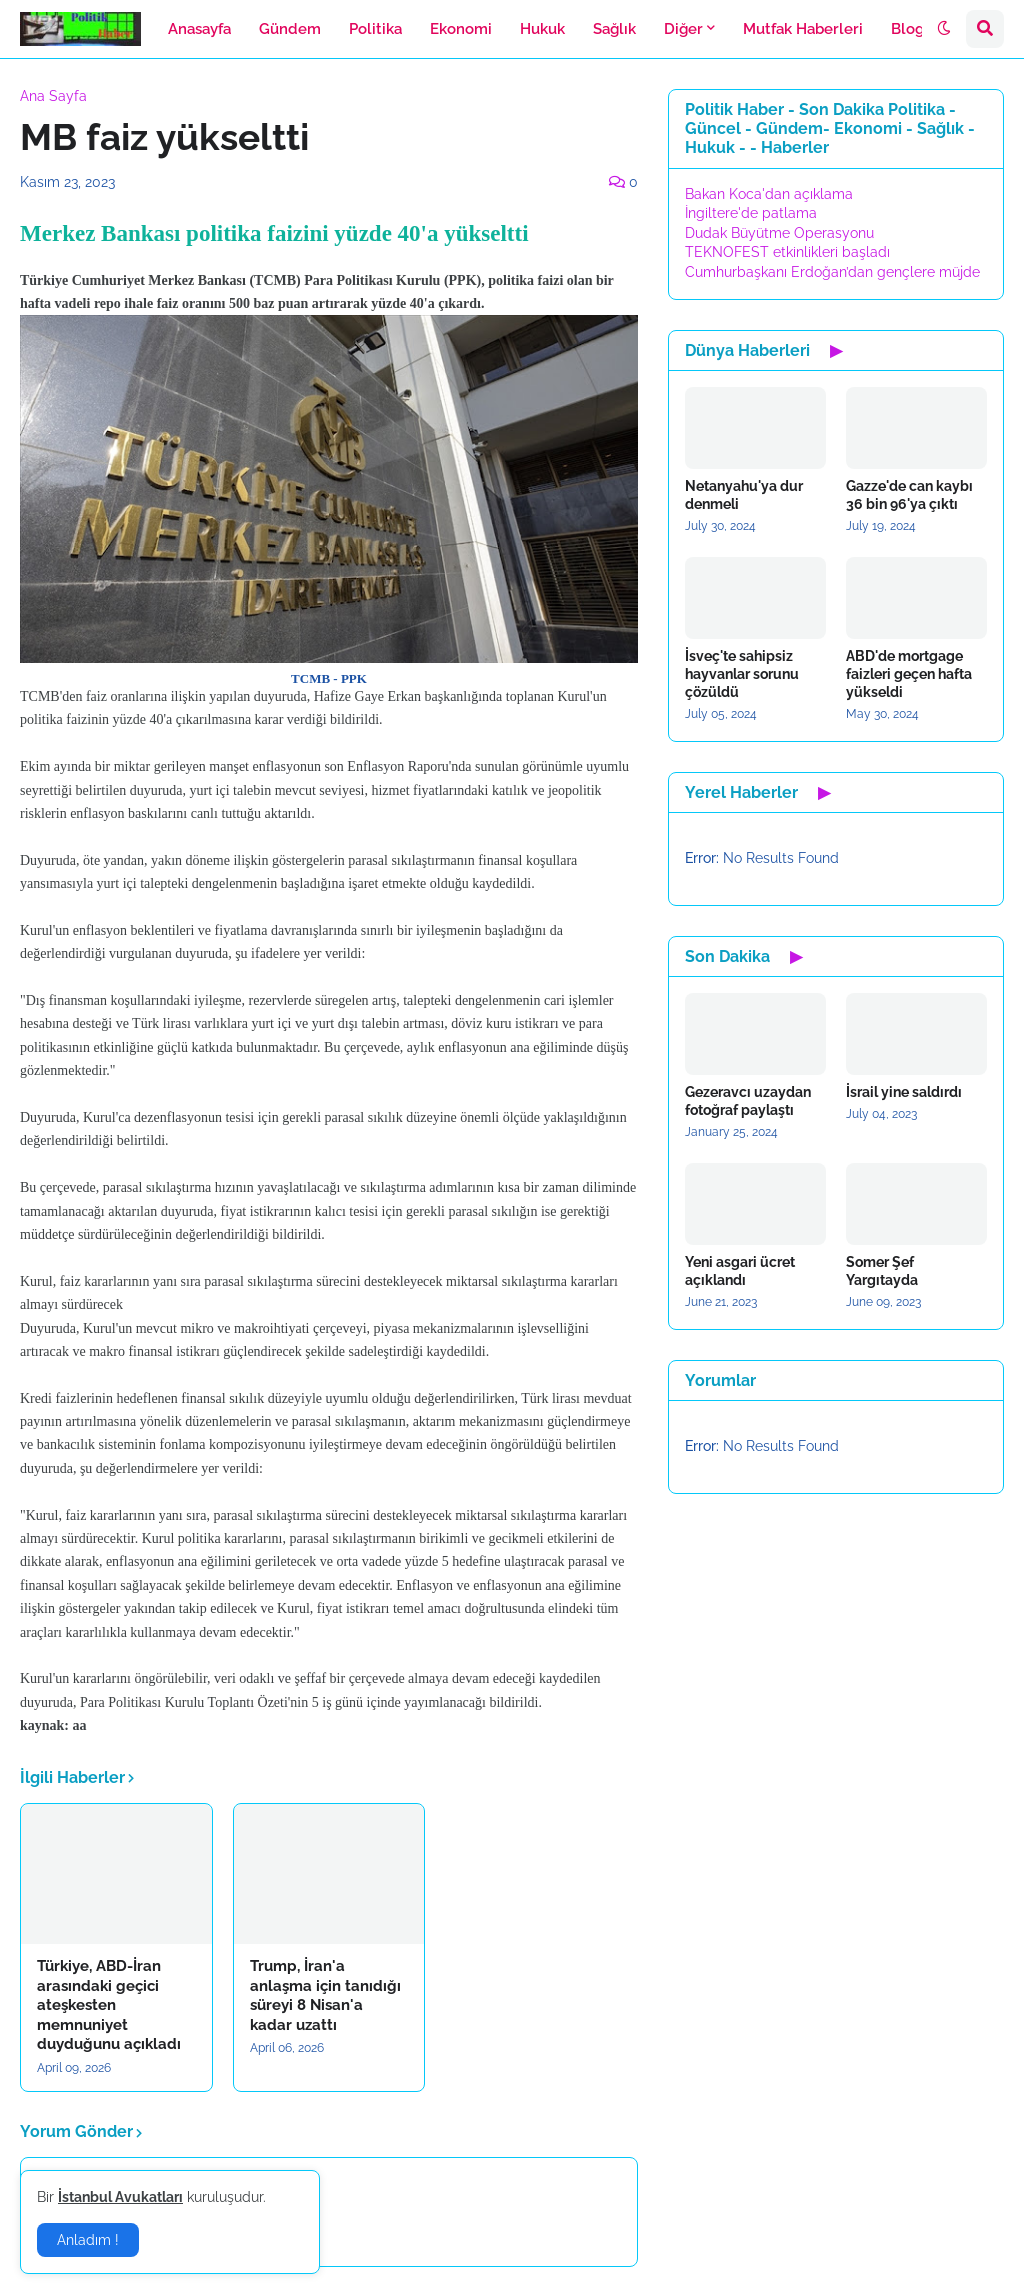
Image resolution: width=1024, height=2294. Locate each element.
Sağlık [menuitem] (614, 29)
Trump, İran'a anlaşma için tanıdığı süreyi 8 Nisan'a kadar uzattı (325, 1995)
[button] (944, 29)
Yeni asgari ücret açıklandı (740, 1271)
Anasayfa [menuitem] (199, 29)
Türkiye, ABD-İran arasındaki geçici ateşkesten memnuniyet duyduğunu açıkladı (109, 2005)
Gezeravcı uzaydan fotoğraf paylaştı (748, 1101)
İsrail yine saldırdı (904, 1092)
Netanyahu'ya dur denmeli (744, 495)
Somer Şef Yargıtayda (882, 1271)
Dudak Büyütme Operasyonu (779, 233)
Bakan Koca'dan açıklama (769, 194)
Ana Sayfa (53, 96)
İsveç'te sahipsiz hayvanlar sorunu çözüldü (742, 674)
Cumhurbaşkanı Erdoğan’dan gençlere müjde (832, 272)
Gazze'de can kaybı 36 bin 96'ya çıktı (909, 495)
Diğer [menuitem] (683, 29)
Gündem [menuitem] (290, 29)
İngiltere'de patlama (751, 213)
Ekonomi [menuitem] (461, 29)
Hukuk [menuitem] (542, 29)
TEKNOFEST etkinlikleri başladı (787, 252)
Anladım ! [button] (88, 2240)
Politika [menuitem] (375, 29)
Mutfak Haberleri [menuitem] (803, 29)
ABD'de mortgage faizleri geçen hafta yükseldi (909, 674)
